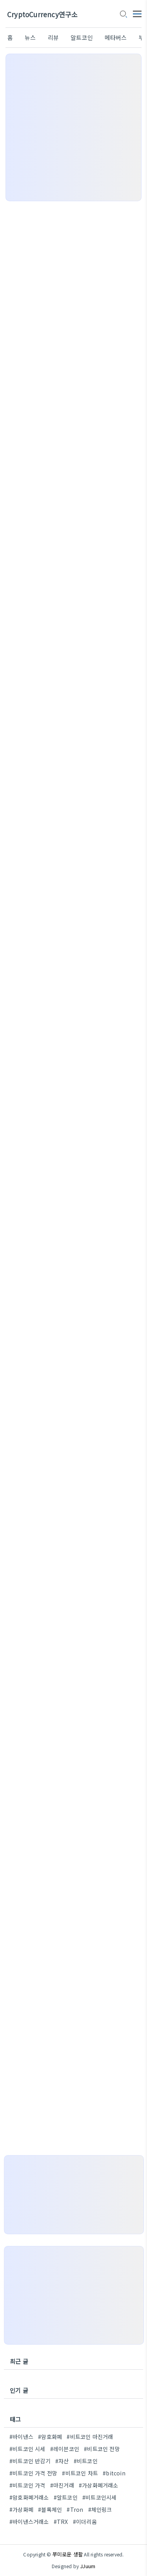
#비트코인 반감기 (30, 2461)
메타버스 (116, 37)
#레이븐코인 (64, 2449)
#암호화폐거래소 (29, 2497)
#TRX (61, 2521)
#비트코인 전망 (102, 2449)
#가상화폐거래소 (98, 2485)
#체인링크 (100, 2509)
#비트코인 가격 (27, 2485)
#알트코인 (66, 2497)
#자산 (62, 2461)
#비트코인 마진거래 (90, 2437)
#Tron (75, 2509)
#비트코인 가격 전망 (33, 2473)
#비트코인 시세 (27, 2449)
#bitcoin (114, 2473)
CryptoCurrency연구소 (42, 14)
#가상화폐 (21, 2509)
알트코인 (82, 37)
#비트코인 (86, 2461)
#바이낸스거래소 (29, 2521)
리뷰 (53, 37)
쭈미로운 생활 (68, 2554)
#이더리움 (85, 2521)
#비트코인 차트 (80, 2473)
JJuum (87, 2566)
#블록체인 (50, 2509)
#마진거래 (62, 2485)
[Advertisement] (73, 127)
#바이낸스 (21, 2437)
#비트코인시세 (99, 2497)
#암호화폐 (50, 2437)
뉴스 (30, 37)
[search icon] (123, 14)
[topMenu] (137, 13)
